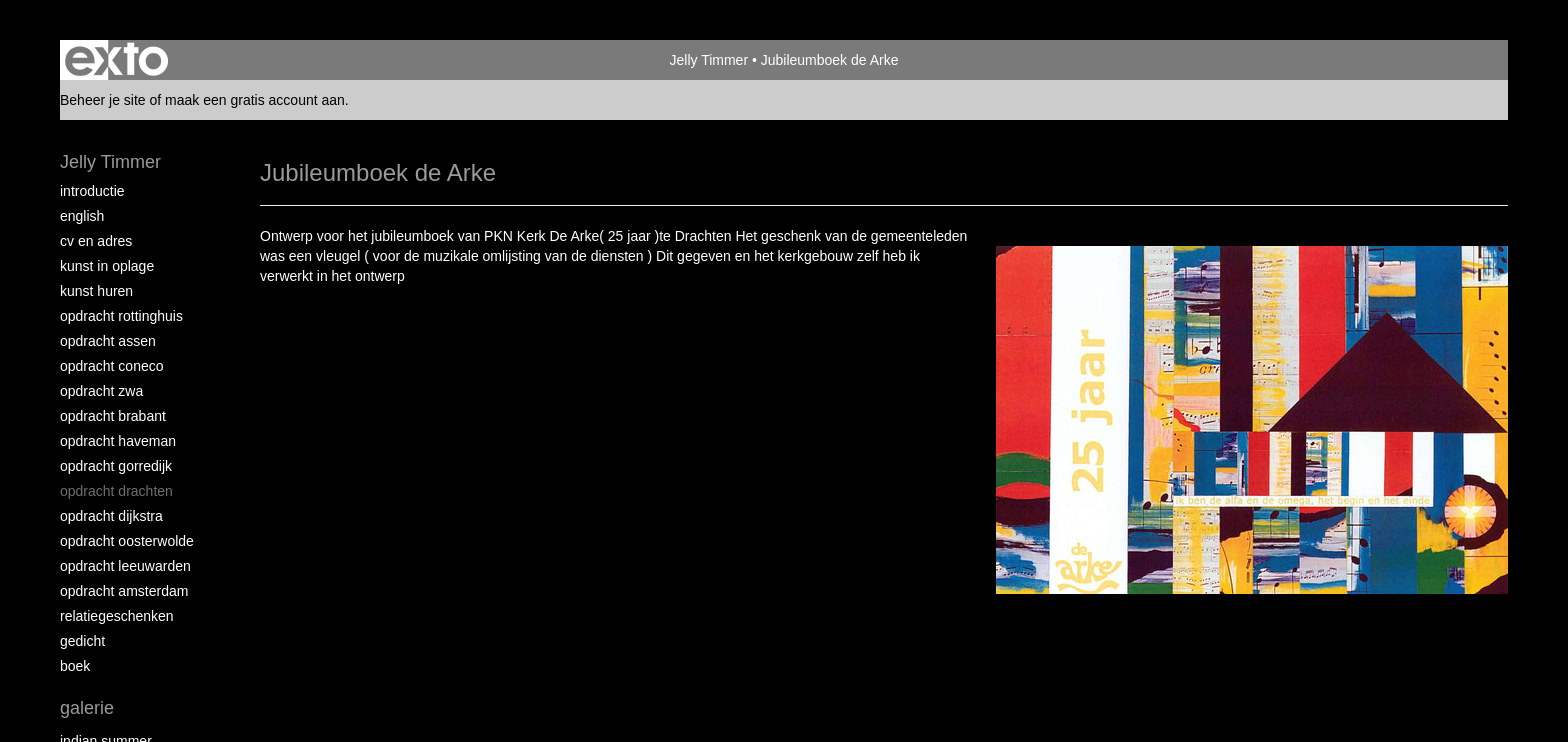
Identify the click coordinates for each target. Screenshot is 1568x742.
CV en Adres (96, 241)
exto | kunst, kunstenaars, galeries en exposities (116, 60)
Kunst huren (96, 291)
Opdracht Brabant (113, 416)
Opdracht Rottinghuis (121, 316)
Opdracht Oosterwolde (127, 541)
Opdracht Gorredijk (116, 466)
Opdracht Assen (108, 341)
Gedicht (82, 641)
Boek (75, 666)
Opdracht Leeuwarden (125, 566)
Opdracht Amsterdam (124, 591)
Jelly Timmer (708, 60)
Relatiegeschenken (117, 616)
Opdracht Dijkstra (111, 516)
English (82, 216)
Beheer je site (103, 100)
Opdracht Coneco (112, 366)
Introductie (92, 191)
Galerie (87, 708)
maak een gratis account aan (255, 100)
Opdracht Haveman (118, 441)
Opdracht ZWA (101, 391)
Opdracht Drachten (116, 491)
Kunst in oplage (107, 266)
